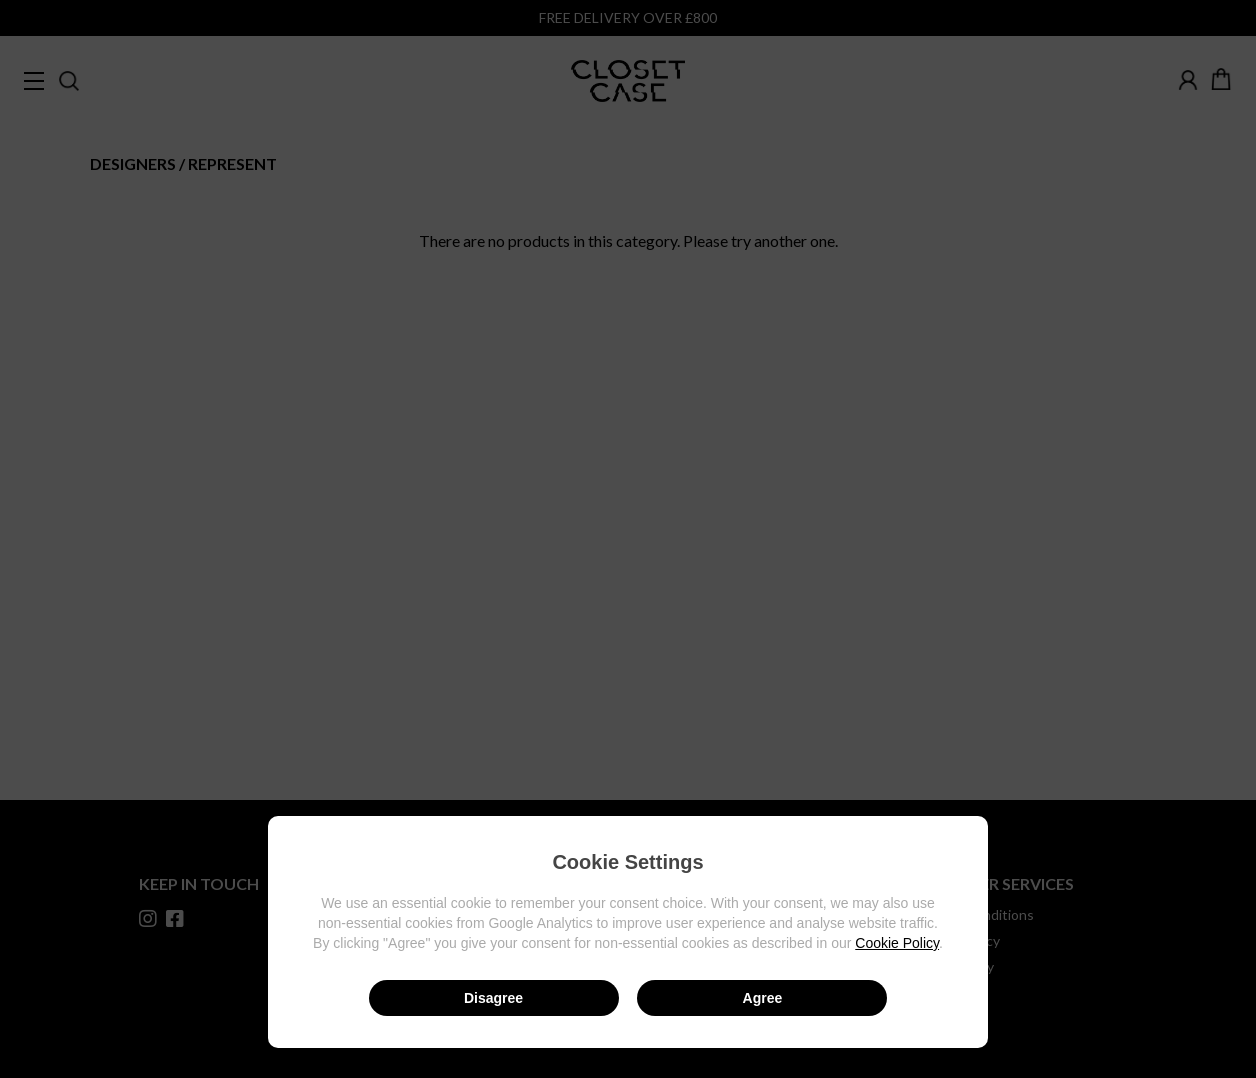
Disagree (493, 998)
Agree (763, 998)
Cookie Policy (897, 943)
